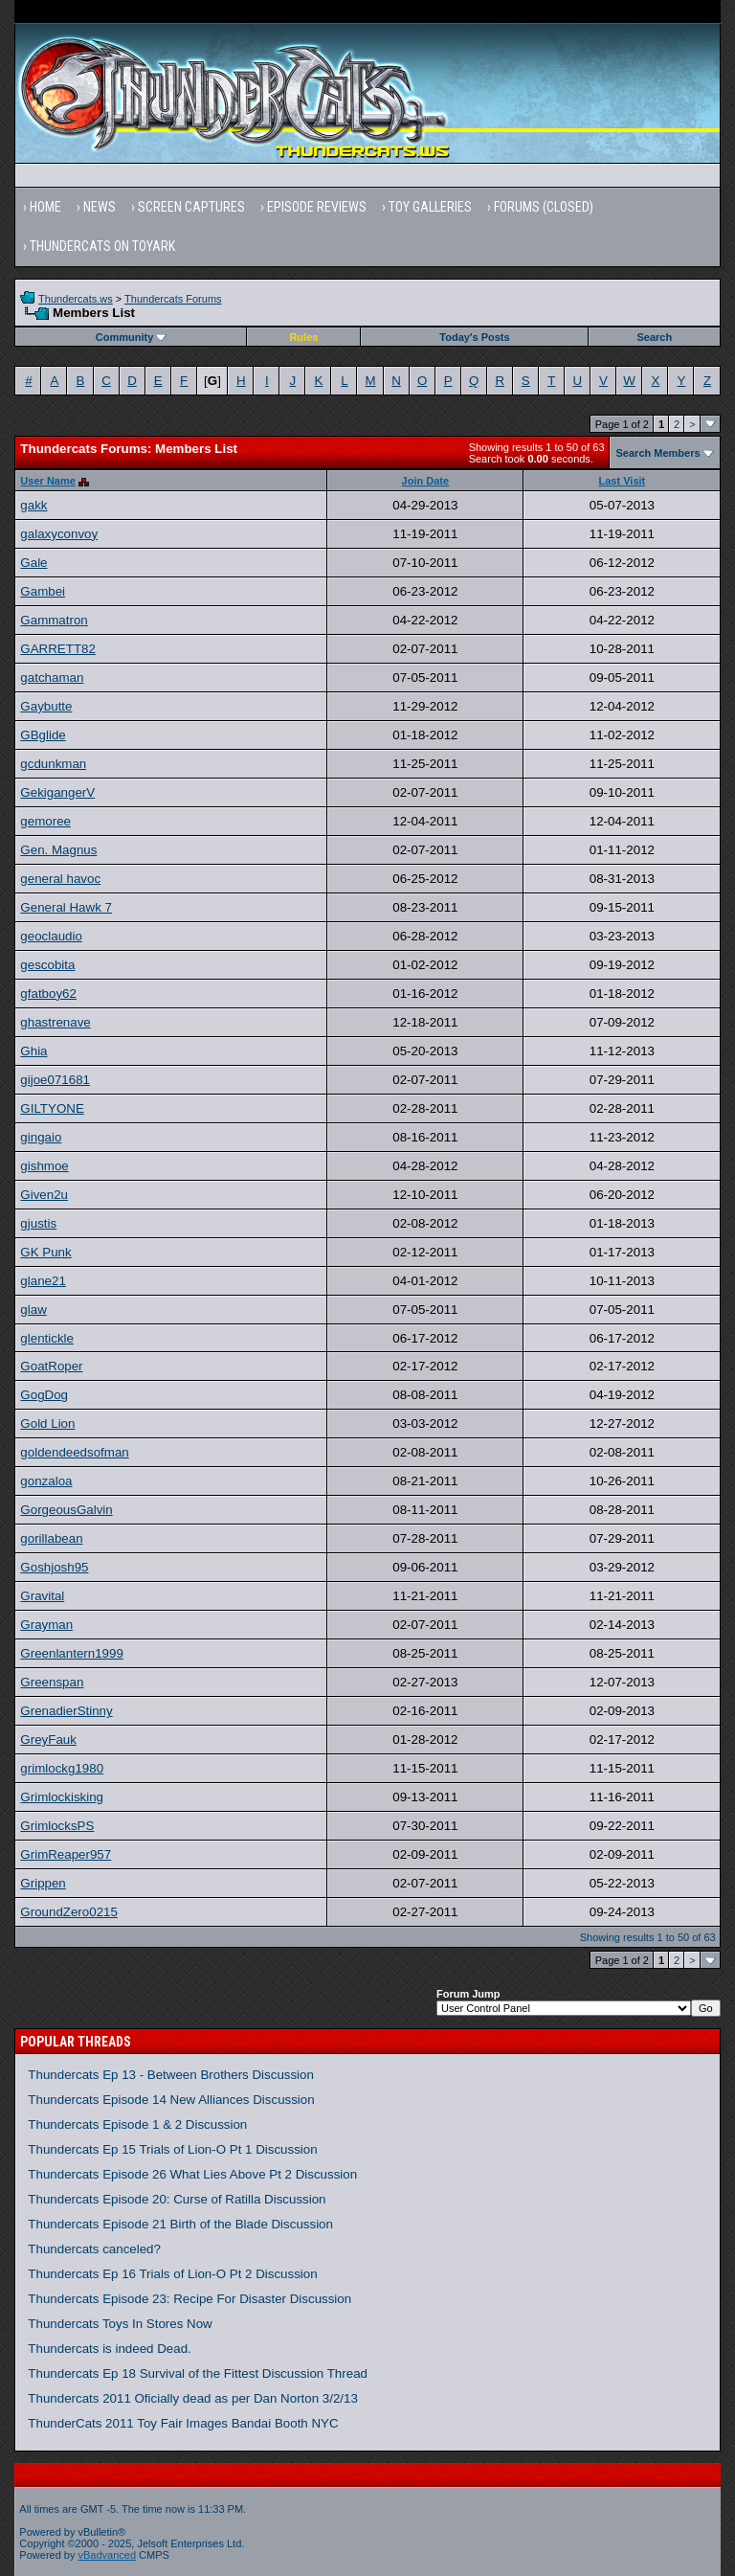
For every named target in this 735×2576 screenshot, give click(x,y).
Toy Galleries (430, 207)
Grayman (46, 1624)
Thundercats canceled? (94, 2249)
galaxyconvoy (59, 534)
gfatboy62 (48, 993)
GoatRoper (51, 1366)
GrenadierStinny (66, 1711)
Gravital (42, 1596)
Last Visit (622, 480)
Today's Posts (474, 337)
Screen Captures (191, 207)
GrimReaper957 (65, 1854)
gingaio (40, 1137)
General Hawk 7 (66, 907)
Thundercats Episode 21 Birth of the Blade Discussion (180, 2224)
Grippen (42, 1883)
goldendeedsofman (74, 1452)
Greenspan (51, 1682)
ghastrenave (55, 1022)
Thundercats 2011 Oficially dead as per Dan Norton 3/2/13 (193, 2398)
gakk (33, 505)
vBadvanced (107, 2555)
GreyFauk (48, 1739)
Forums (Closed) (543, 207)
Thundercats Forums (172, 299)
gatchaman (51, 677)
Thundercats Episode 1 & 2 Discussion (137, 2124)
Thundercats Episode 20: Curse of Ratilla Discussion (176, 2199)
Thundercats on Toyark (102, 246)
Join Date (426, 480)
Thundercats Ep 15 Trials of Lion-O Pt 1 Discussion (172, 2149)
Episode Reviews (317, 207)
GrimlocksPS (57, 1826)
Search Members (658, 453)
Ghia (33, 1051)
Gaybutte (46, 706)
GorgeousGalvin (66, 1510)
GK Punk (45, 1252)
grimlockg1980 (61, 1768)
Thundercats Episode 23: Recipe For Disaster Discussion (189, 2299)
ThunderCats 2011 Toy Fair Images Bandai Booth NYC (183, 2423)
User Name (47, 480)
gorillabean (51, 1538)
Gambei (42, 591)
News (99, 207)
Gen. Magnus (58, 850)
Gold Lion (47, 1423)
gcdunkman (53, 764)
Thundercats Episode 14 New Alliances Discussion (171, 2099)
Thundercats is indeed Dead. (109, 2348)
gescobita (47, 965)
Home (45, 207)
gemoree (45, 821)
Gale (33, 562)
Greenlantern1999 (71, 1653)
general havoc (60, 878)
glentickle (47, 1338)
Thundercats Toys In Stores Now (120, 2323)
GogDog (44, 1395)
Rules (303, 337)
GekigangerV (57, 792)
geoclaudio (50, 936)
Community (131, 337)
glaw (33, 1309)
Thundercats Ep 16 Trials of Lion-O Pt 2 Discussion (172, 2274)
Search (655, 337)
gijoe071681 (55, 1080)
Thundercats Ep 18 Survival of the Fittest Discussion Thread (198, 2373)
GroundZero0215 (69, 1912)
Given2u (44, 1194)
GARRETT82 (58, 649)
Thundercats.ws (75, 299)
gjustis (38, 1223)
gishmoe (44, 1166)
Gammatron (53, 620)
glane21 (42, 1281)
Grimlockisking (61, 1797)
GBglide (42, 735)
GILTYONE (51, 1108)
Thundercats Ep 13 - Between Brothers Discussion (171, 2075)
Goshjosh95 (54, 1567)
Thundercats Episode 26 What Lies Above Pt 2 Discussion (192, 2174)
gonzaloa (46, 1481)
